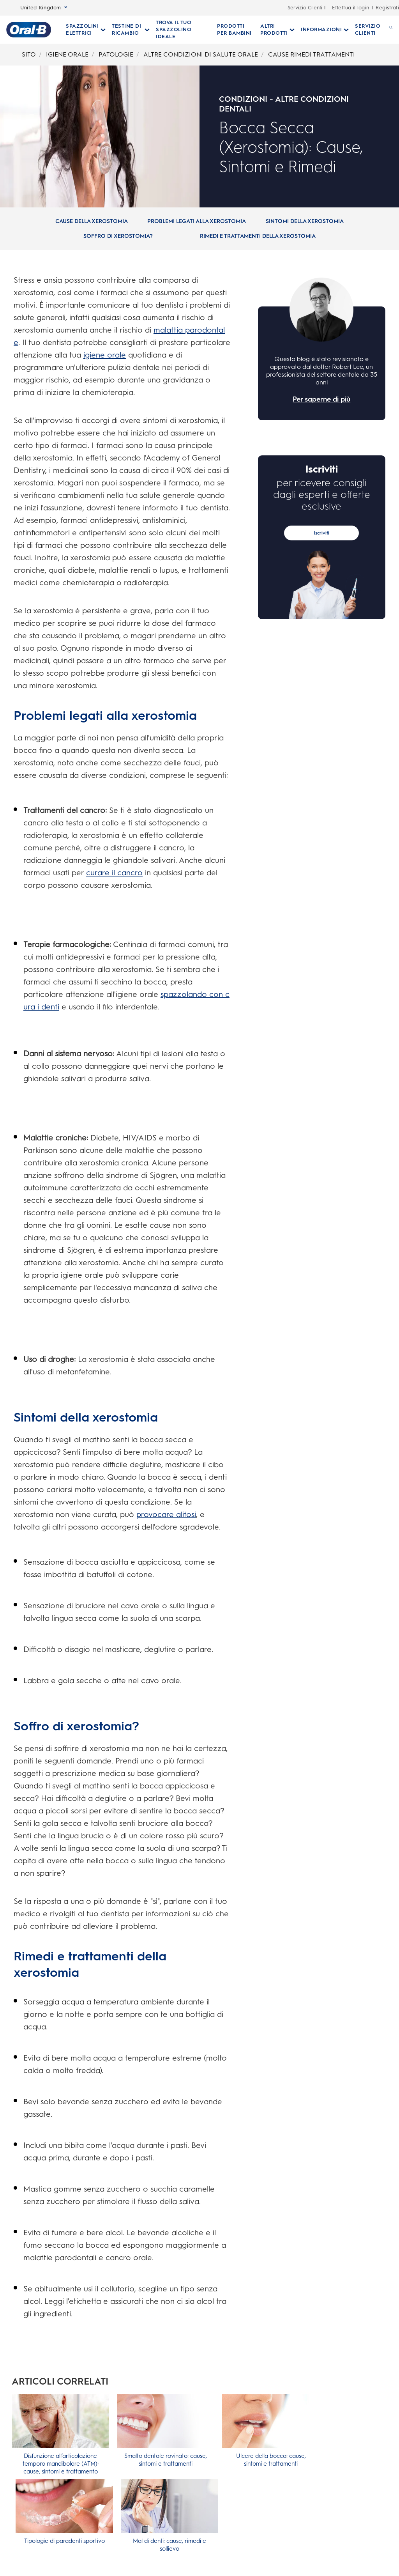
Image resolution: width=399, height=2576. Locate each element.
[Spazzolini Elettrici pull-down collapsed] (86, 29)
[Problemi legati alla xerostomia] (196, 221)
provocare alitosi (166, 1514)
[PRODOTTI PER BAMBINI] (235, 29)
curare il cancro (114, 872)
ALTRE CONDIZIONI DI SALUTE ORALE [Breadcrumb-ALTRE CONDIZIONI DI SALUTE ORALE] (200, 54)
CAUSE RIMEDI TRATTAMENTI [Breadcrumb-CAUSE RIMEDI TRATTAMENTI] (311, 54)
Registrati (387, 8)
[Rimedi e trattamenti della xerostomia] (258, 236)
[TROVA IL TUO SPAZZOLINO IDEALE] (183, 29)
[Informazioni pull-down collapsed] (325, 29)
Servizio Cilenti (305, 8)
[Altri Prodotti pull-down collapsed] (277, 29)
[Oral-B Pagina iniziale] (28, 29)
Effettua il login (350, 8)
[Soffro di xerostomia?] (118, 236)
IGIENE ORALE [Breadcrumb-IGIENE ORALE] (67, 54)
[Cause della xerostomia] (91, 221)
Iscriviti (321, 533)
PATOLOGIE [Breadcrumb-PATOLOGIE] (116, 54)
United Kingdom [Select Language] (43, 8)
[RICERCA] (391, 29)
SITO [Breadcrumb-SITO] (29, 54)
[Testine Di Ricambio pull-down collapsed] (131, 29)
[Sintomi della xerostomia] (305, 221)
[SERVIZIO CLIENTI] (369, 29)
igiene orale (104, 354)
